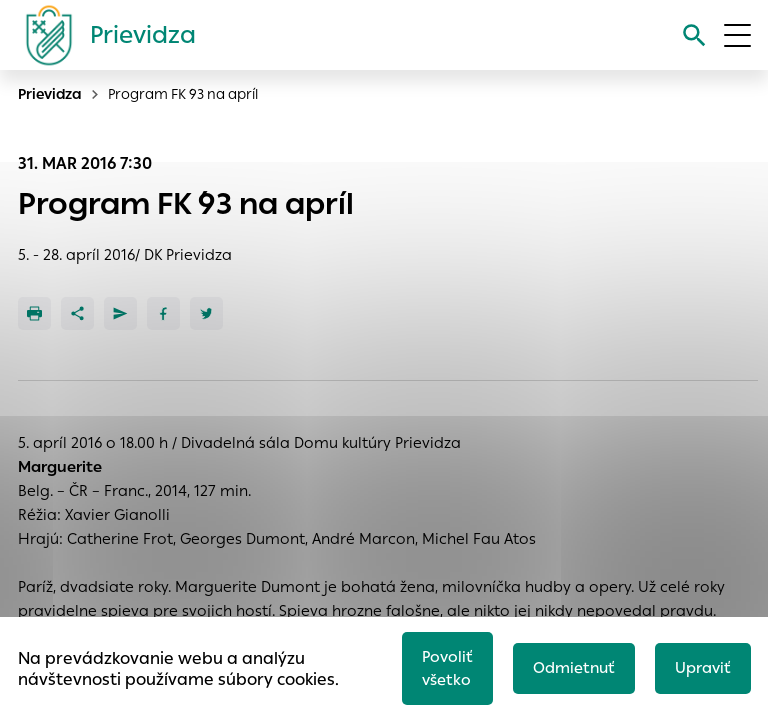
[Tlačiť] (34, 313)
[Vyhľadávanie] (694, 35)
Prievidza (50, 94)
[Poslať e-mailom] (120, 313)
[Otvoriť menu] (737, 35)
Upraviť (703, 667)
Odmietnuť (574, 667)
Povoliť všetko (447, 668)
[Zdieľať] (77, 313)
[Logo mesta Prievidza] (103, 35)
